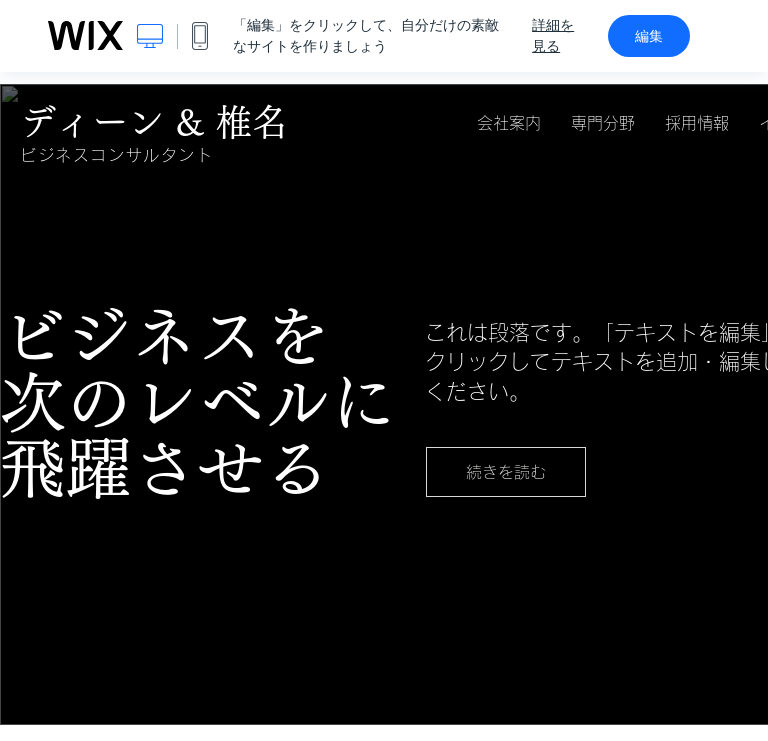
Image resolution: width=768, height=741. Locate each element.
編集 (649, 36)
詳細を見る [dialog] (553, 35)
